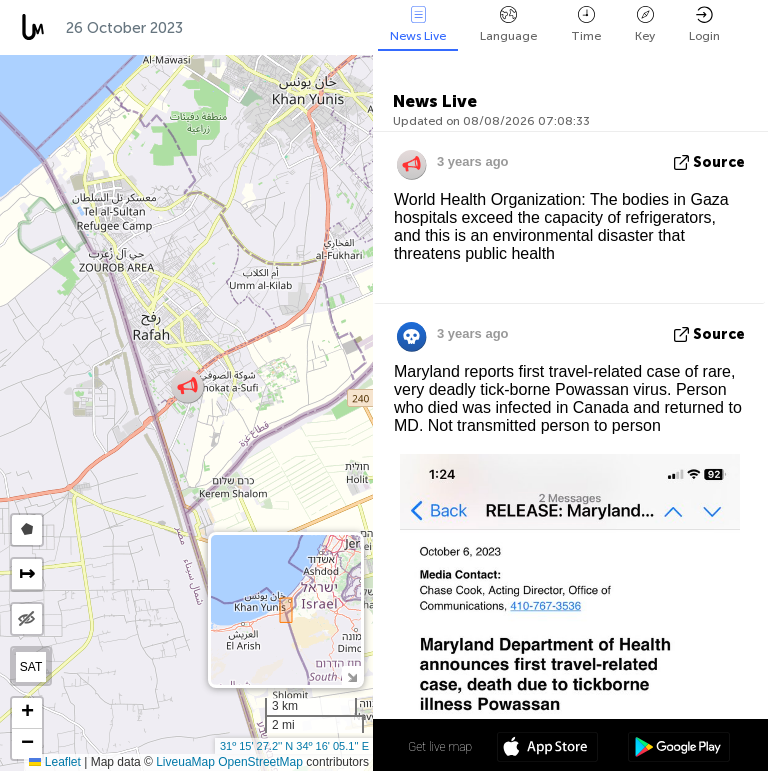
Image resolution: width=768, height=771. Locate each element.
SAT (31, 667)
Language (508, 24)
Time (586, 24)
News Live (418, 24)
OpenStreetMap (260, 762)
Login (704, 24)
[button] (187, 386)
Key (645, 24)
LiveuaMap (185, 762)
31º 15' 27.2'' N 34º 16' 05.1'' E (294, 746)
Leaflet (54, 762)
